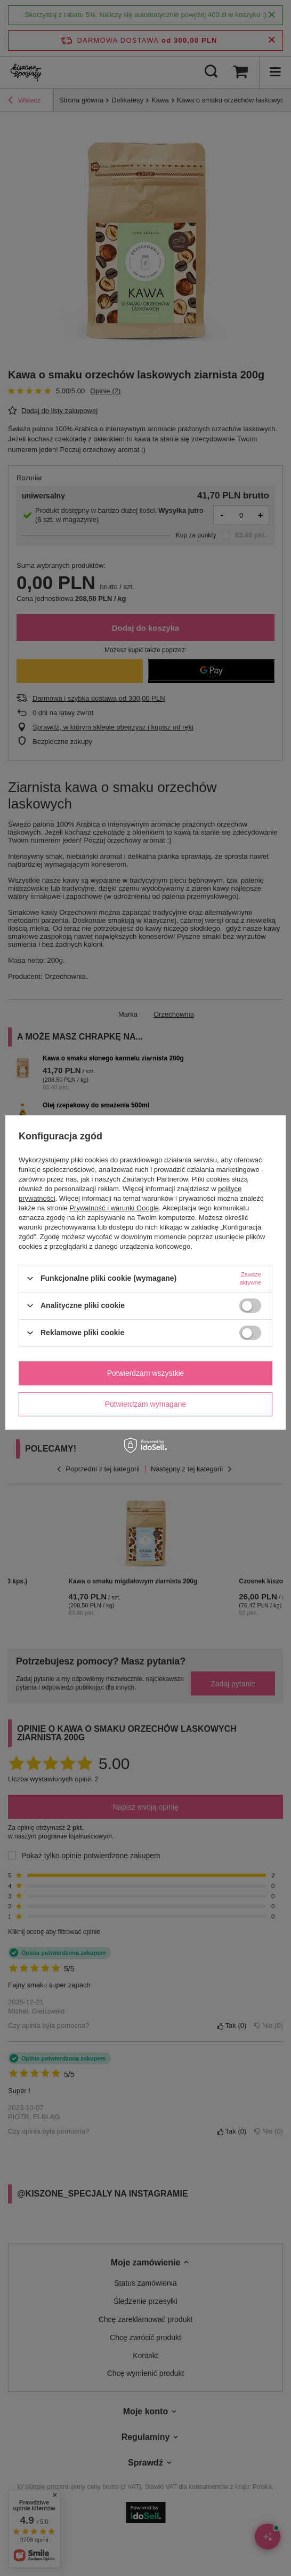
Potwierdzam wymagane (146, 1404)
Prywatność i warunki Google (114, 1207)
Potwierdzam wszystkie (145, 1373)
